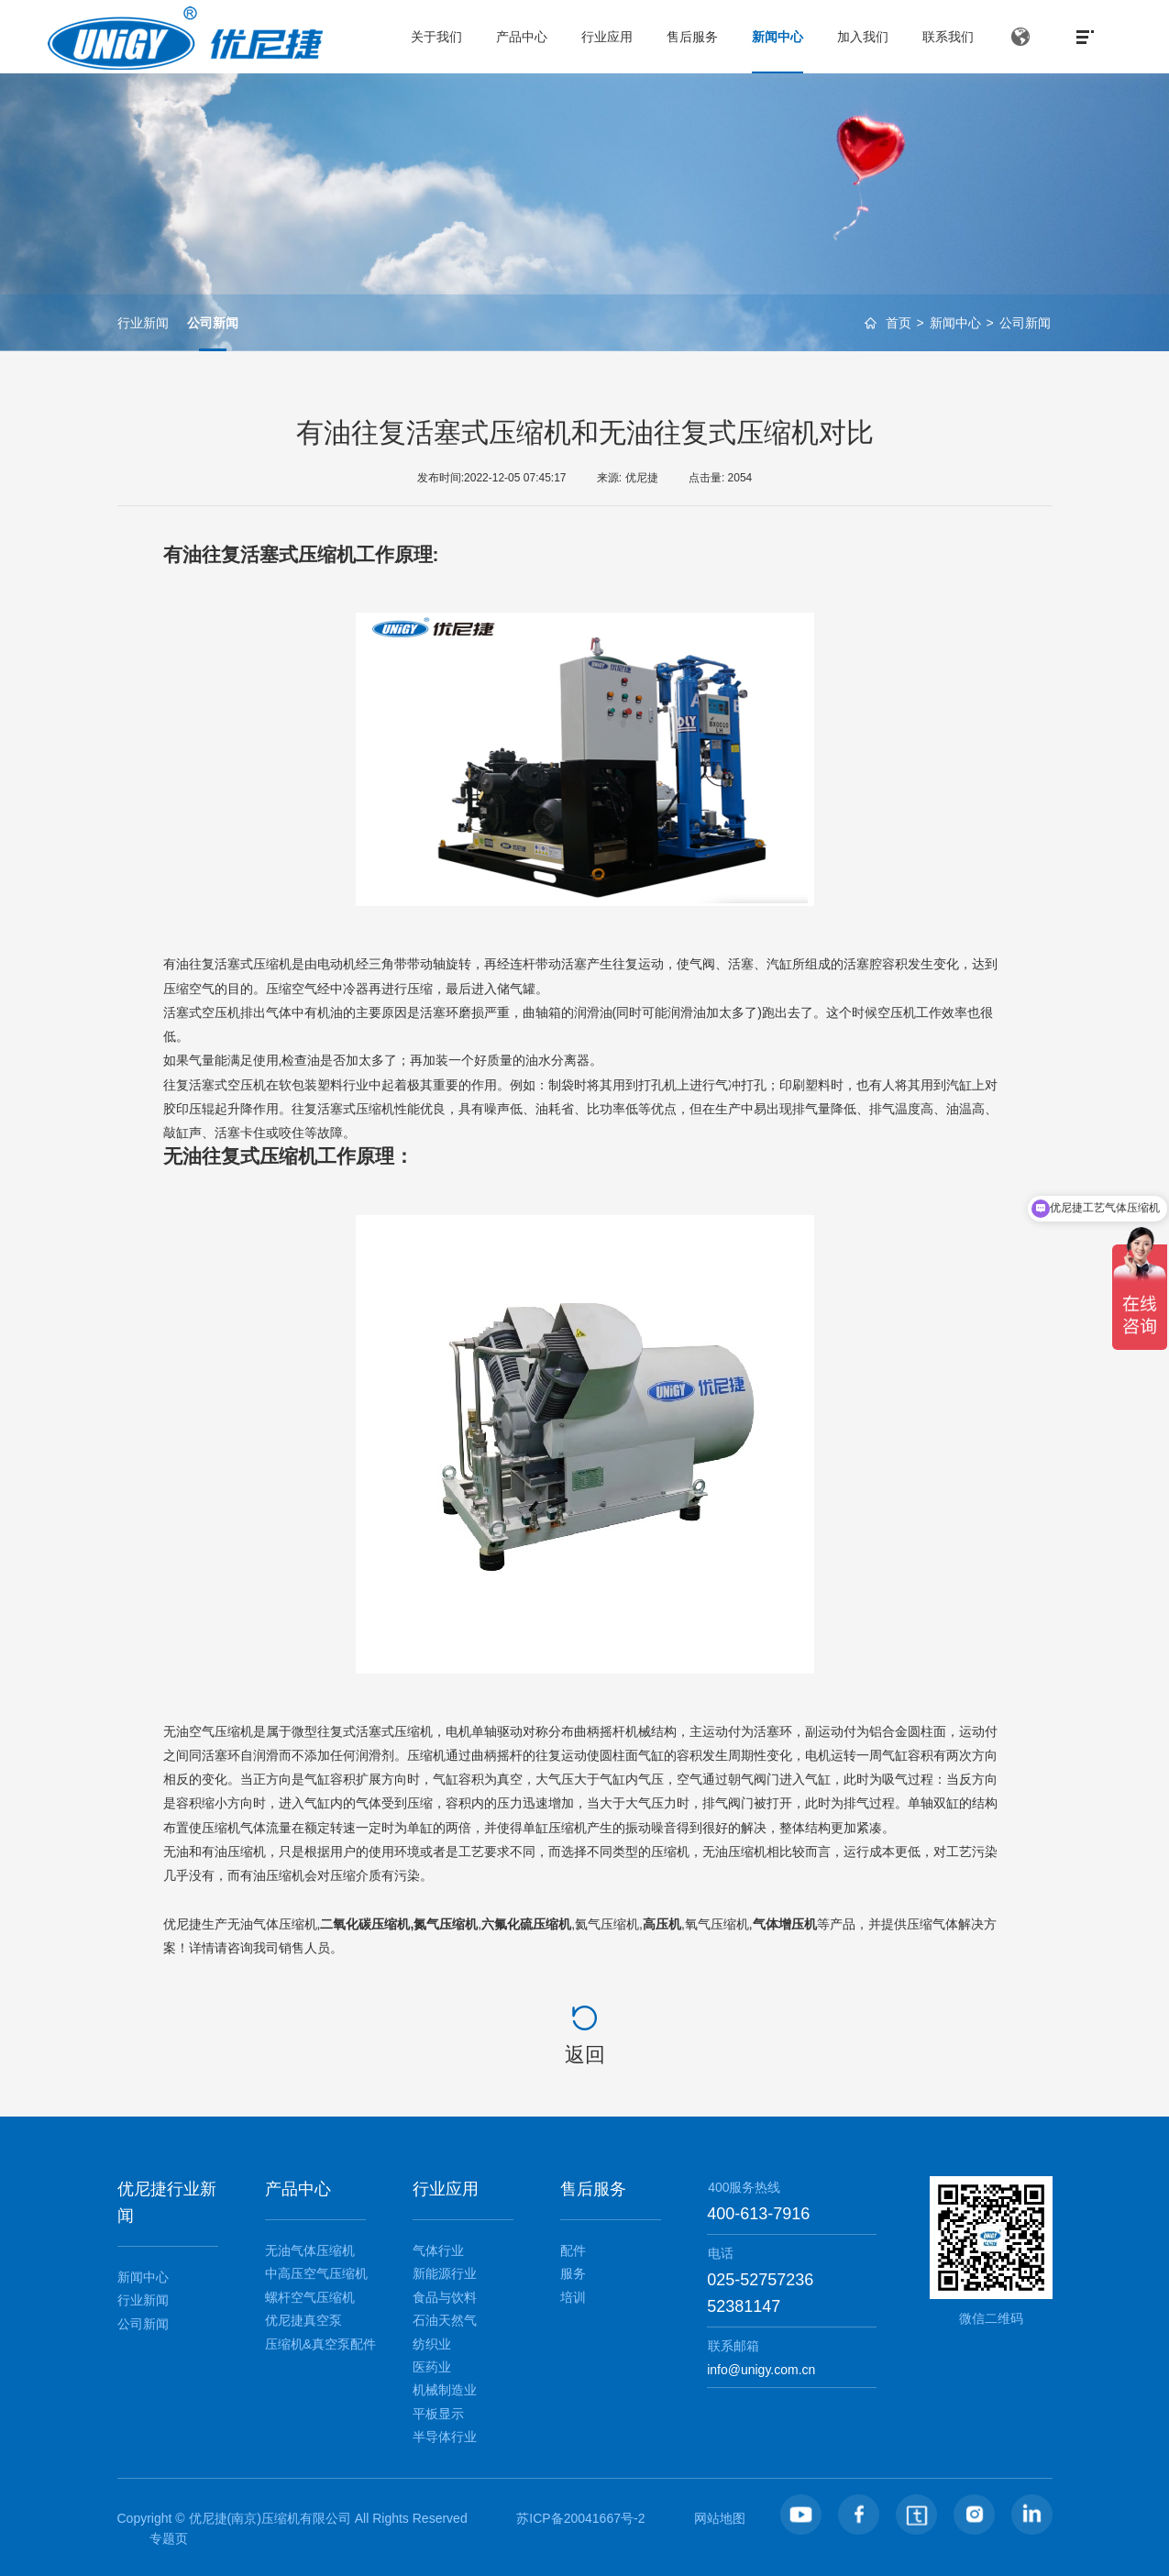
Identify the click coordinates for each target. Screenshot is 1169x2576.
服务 (573, 2273)
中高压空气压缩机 (316, 2273)
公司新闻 (1025, 323)
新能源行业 (445, 2273)
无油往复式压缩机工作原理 (278, 1155)
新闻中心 (955, 323)
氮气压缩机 (446, 1924)
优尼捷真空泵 (303, 2320)
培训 (573, 2297)
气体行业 (438, 2250)
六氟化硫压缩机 (526, 1924)
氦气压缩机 (607, 1924)
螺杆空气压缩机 (310, 2297)
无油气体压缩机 (272, 1924)
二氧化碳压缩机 (365, 1924)
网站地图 (719, 2518)
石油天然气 (445, 2320)
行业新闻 (143, 322)
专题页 (168, 2538)
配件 (573, 2250)
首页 (898, 323)
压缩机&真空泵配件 (320, 2344)
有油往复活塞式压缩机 (259, 554)
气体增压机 (785, 1924)
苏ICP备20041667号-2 (580, 2518)
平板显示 (438, 2413)
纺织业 (432, 2344)
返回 (585, 2054)
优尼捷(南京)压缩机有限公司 (270, 2518)
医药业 (432, 2367)
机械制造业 (445, 2390)
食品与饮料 (445, 2297)
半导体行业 (445, 2436)
